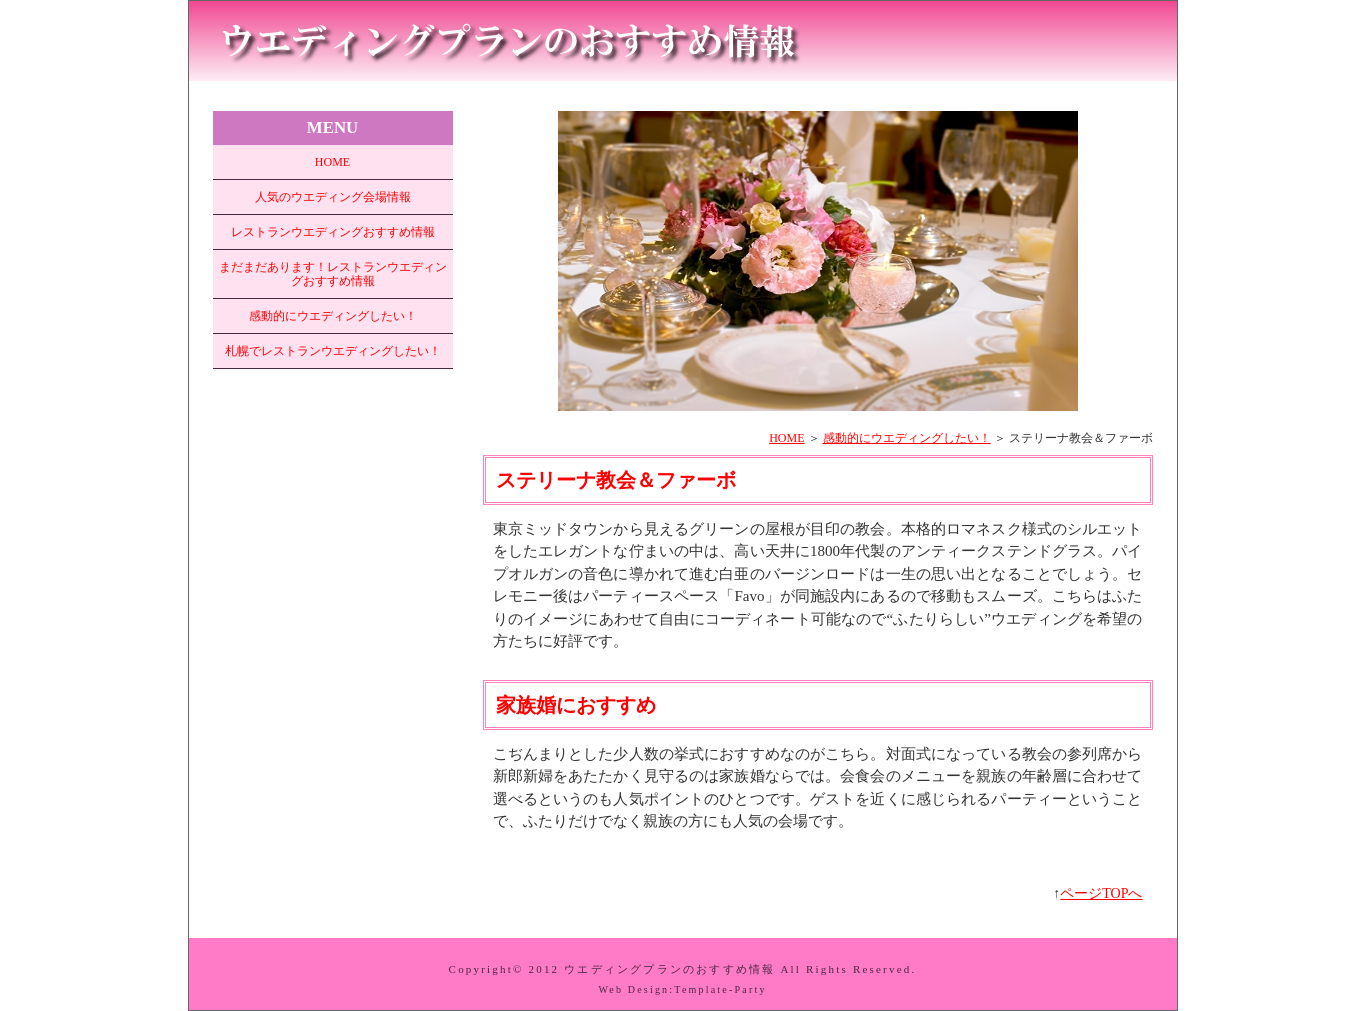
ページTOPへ (1101, 893)
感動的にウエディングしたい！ (907, 438)
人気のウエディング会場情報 (333, 197)
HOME (786, 438)
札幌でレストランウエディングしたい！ (333, 351)
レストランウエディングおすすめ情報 (333, 232)
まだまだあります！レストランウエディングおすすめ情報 (333, 274)
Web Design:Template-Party (682, 989)
